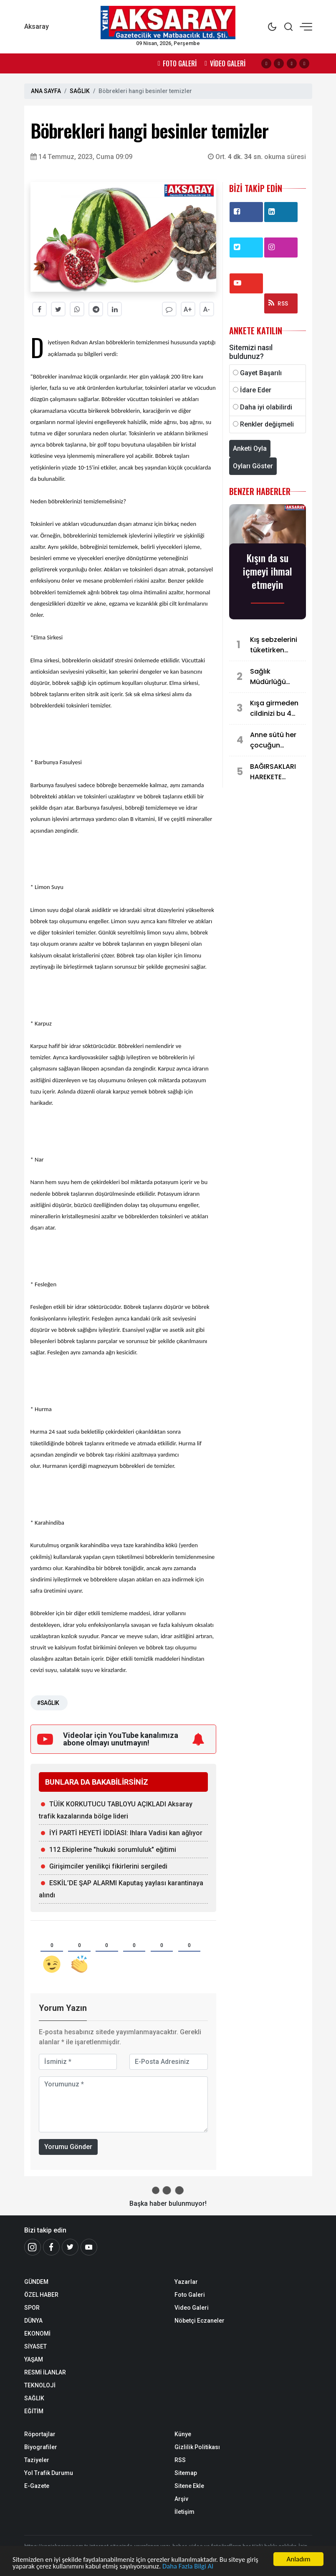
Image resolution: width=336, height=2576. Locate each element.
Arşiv (181, 2498)
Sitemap (185, 2473)
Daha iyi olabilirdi (266, 407)
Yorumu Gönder (68, 2147)
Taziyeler (36, 2460)
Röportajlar (40, 2434)
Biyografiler (40, 2447)
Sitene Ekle (189, 2486)
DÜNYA (33, 2320)
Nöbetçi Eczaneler (199, 2320)
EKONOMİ (37, 2333)
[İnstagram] (32, 2247)
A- (206, 309)
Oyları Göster (253, 466)
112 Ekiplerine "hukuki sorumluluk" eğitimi (112, 1850)
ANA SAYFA (46, 91)
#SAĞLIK (48, 1703)
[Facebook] (51, 2247)
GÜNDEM (36, 2281)
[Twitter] (70, 2247)
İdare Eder (255, 390)
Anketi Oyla (250, 448)
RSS (278, 303)
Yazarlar (186, 2281)
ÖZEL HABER (41, 2294)
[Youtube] (89, 2247)
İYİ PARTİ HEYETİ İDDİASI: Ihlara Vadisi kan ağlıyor (125, 1833)
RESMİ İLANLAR (45, 2372)
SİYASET (35, 2346)
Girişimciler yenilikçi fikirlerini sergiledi (108, 1866)
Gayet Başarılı (261, 373)
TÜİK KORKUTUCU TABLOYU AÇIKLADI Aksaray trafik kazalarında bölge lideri (115, 1810)
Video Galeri (191, 2307)
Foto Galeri (189, 2294)
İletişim (184, 2511)
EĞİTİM (33, 2411)
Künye (182, 2434)
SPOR (32, 2307)
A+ (188, 309)
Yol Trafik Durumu (48, 2473)
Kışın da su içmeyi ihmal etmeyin (267, 571)
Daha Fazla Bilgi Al (191, 2567)
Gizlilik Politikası (197, 2447)
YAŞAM (33, 2359)
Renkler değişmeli (267, 424)
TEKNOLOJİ (40, 2385)
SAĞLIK (80, 91)
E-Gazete (36, 2486)
